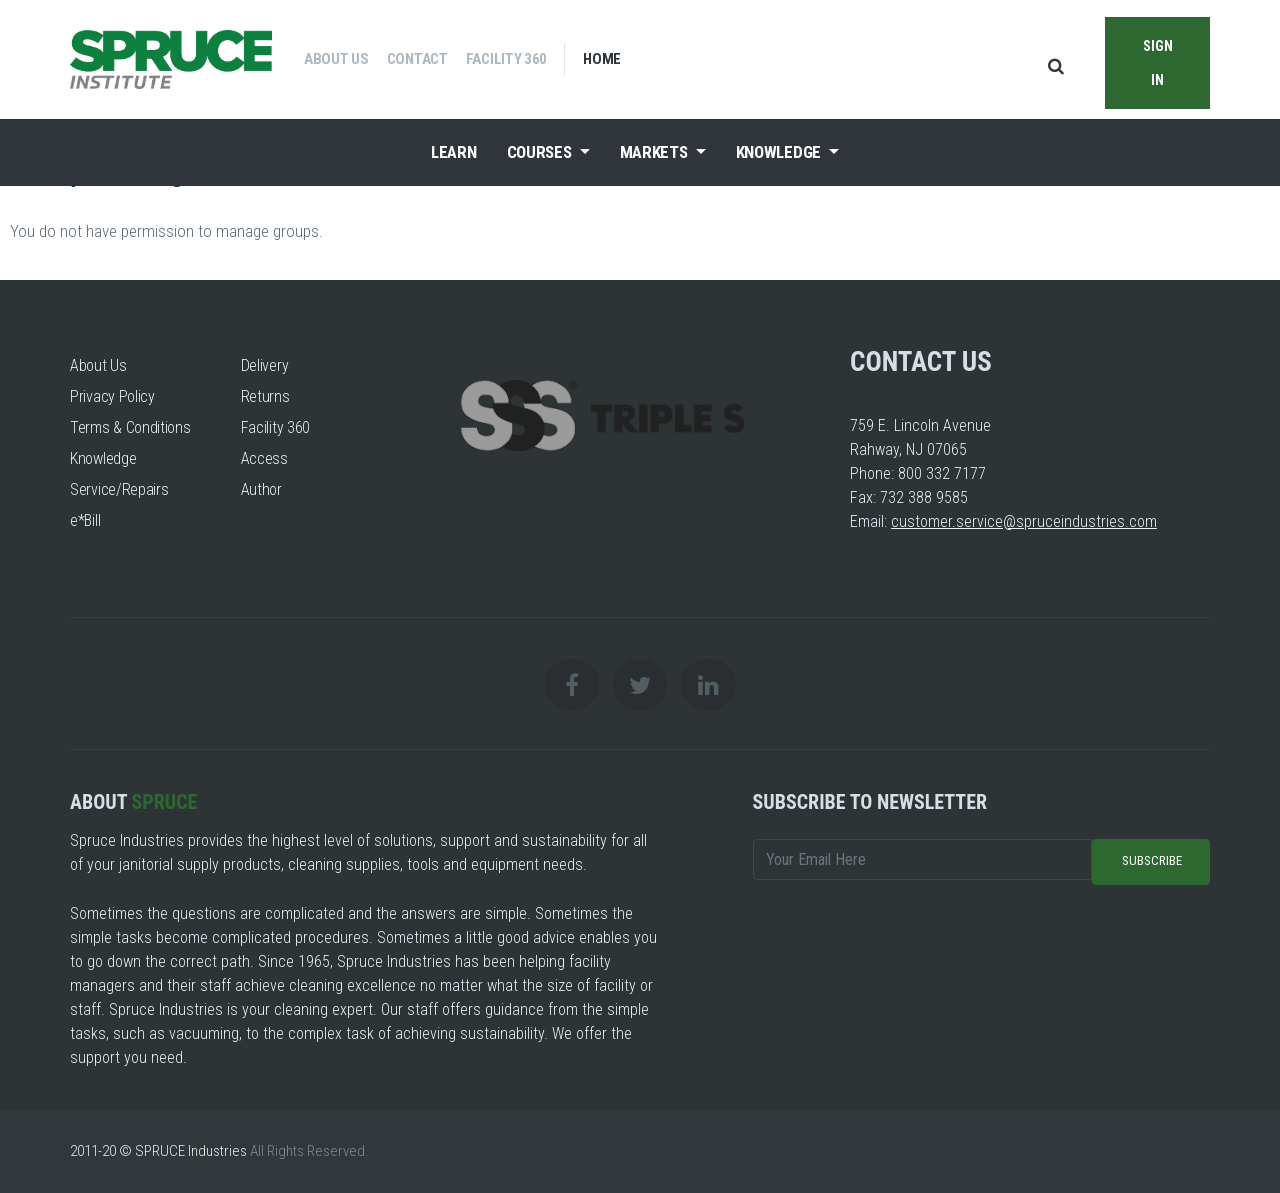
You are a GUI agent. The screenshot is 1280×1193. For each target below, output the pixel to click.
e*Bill (85, 520)
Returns (265, 396)
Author (261, 489)
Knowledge (780, 152)
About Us (336, 59)
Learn (454, 152)
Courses (541, 152)
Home (602, 59)
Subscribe (1152, 860)
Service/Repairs (119, 489)
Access (264, 458)
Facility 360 (507, 59)
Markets (656, 152)
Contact (417, 59)
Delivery (265, 365)
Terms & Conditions (130, 427)
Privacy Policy (112, 396)
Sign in (1158, 62)
